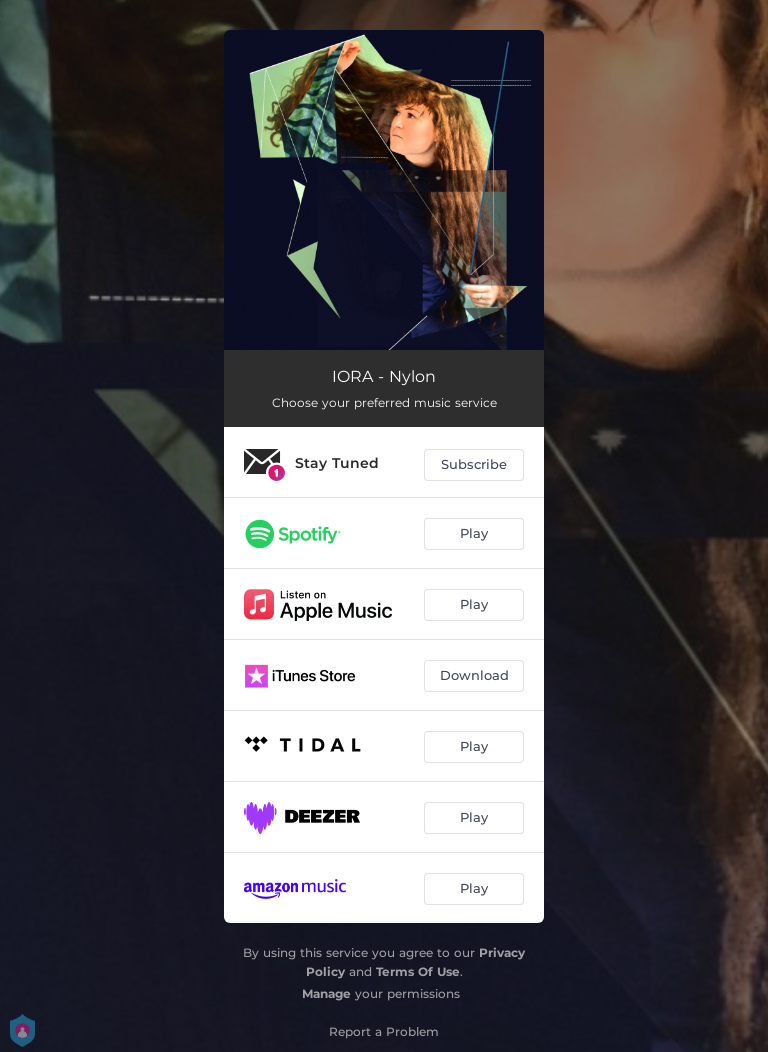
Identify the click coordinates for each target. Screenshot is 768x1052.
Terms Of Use (418, 971)
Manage (326, 993)
